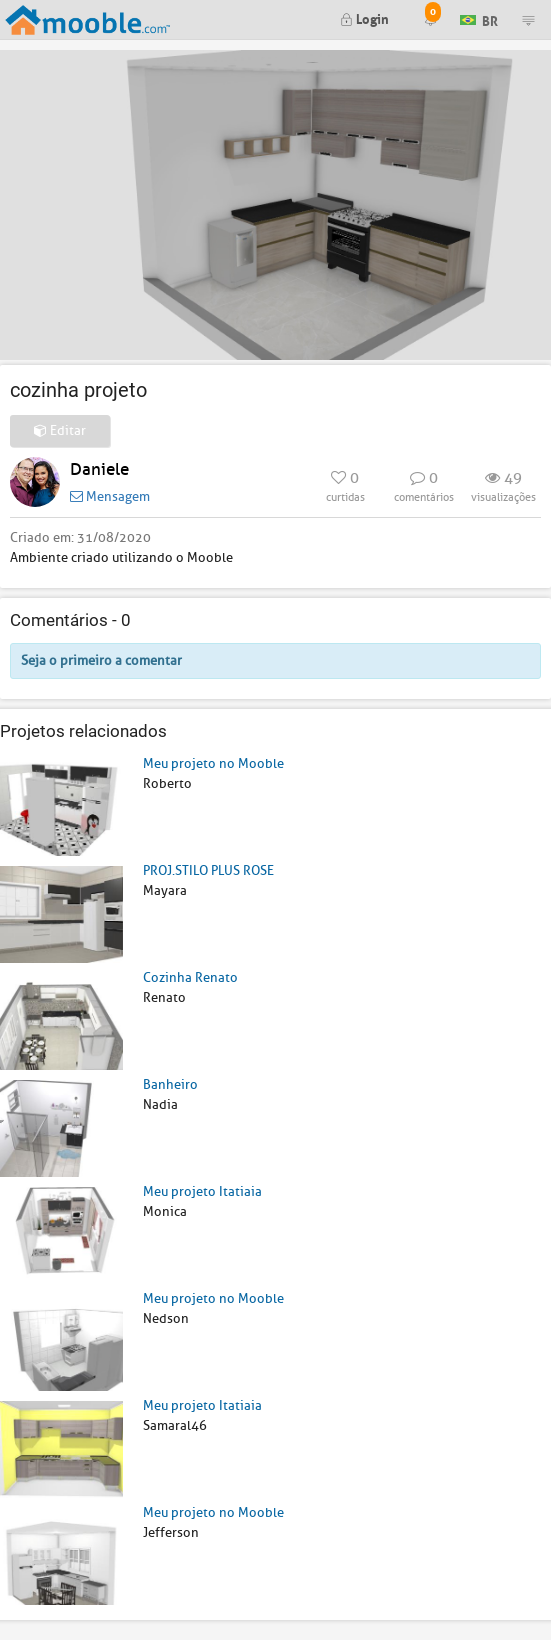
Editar (60, 430)
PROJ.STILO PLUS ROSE (208, 870)
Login (364, 17)
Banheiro (170, 1084)
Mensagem (110, 496)
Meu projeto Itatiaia (202, 1191)
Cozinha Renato (190, 977)
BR (479, 18)
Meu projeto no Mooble (213, 763)
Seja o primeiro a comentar (101, 660)
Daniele (99, 469)
